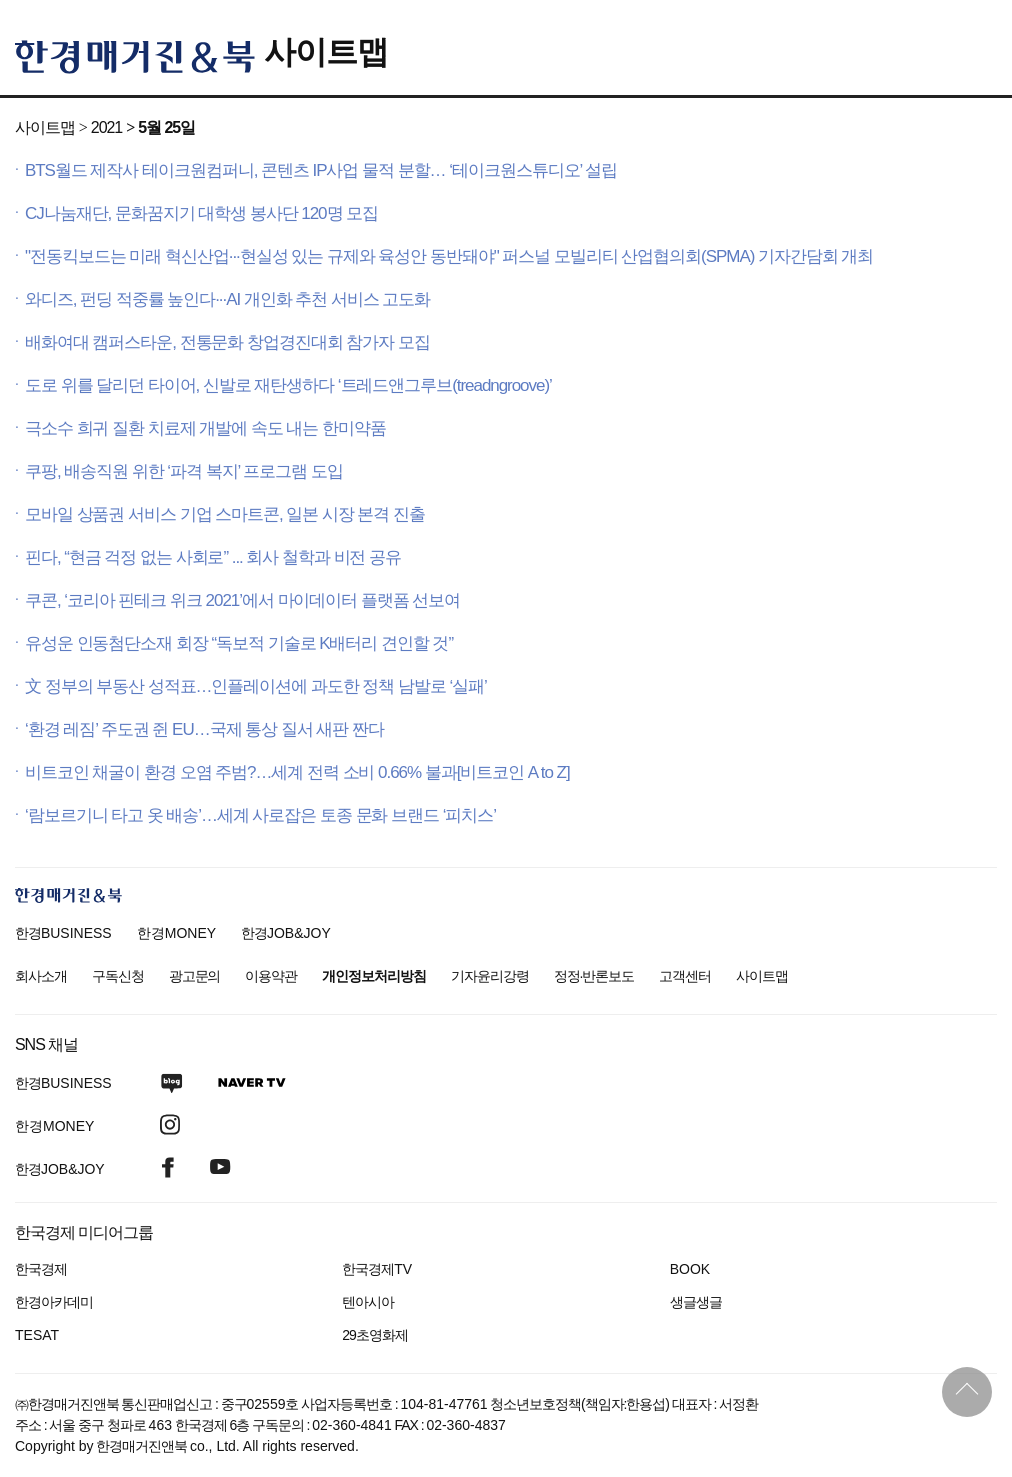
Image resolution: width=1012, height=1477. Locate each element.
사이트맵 (326, 52)
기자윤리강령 (490, 976)
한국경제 (41, 1269)
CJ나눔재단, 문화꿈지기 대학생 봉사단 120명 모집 (201, 213)
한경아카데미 (54, 1302)
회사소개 (41, 976)
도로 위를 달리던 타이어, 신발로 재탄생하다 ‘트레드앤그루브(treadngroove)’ (288, 385)
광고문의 (195, 976)
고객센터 (685, 976)
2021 (106, 127)
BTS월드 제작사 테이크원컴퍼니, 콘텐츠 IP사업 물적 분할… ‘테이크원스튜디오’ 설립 (321, 170)
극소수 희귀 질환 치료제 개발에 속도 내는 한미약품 (205, 428)
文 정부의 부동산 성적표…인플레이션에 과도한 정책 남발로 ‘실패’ (256, 686)
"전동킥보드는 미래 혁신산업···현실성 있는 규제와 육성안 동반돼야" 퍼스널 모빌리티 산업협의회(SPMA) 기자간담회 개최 (449, 256)
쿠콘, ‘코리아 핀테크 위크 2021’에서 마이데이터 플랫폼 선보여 (242, 600)
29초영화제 (374, 1335)
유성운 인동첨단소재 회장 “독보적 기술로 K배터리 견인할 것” (239, 643)
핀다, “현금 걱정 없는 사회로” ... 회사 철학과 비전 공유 (213, 557)
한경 (63, 933)
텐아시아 (368, 1302)
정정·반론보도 (594, 976)
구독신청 (118, 976)
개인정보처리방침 (374, 976)
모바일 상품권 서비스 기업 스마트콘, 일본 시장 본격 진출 (225, 514)
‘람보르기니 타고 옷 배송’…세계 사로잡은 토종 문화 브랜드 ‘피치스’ (260, 815)
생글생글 (696, 1302)
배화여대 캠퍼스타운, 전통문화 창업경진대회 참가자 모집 (227, 342)
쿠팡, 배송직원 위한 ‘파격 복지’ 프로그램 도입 (184, 471)
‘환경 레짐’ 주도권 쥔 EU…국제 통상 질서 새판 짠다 (204, 729)
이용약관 (271, 976)
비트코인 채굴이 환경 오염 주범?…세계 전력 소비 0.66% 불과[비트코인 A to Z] (297, 772)
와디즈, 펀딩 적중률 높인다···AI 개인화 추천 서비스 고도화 (227, 299)
